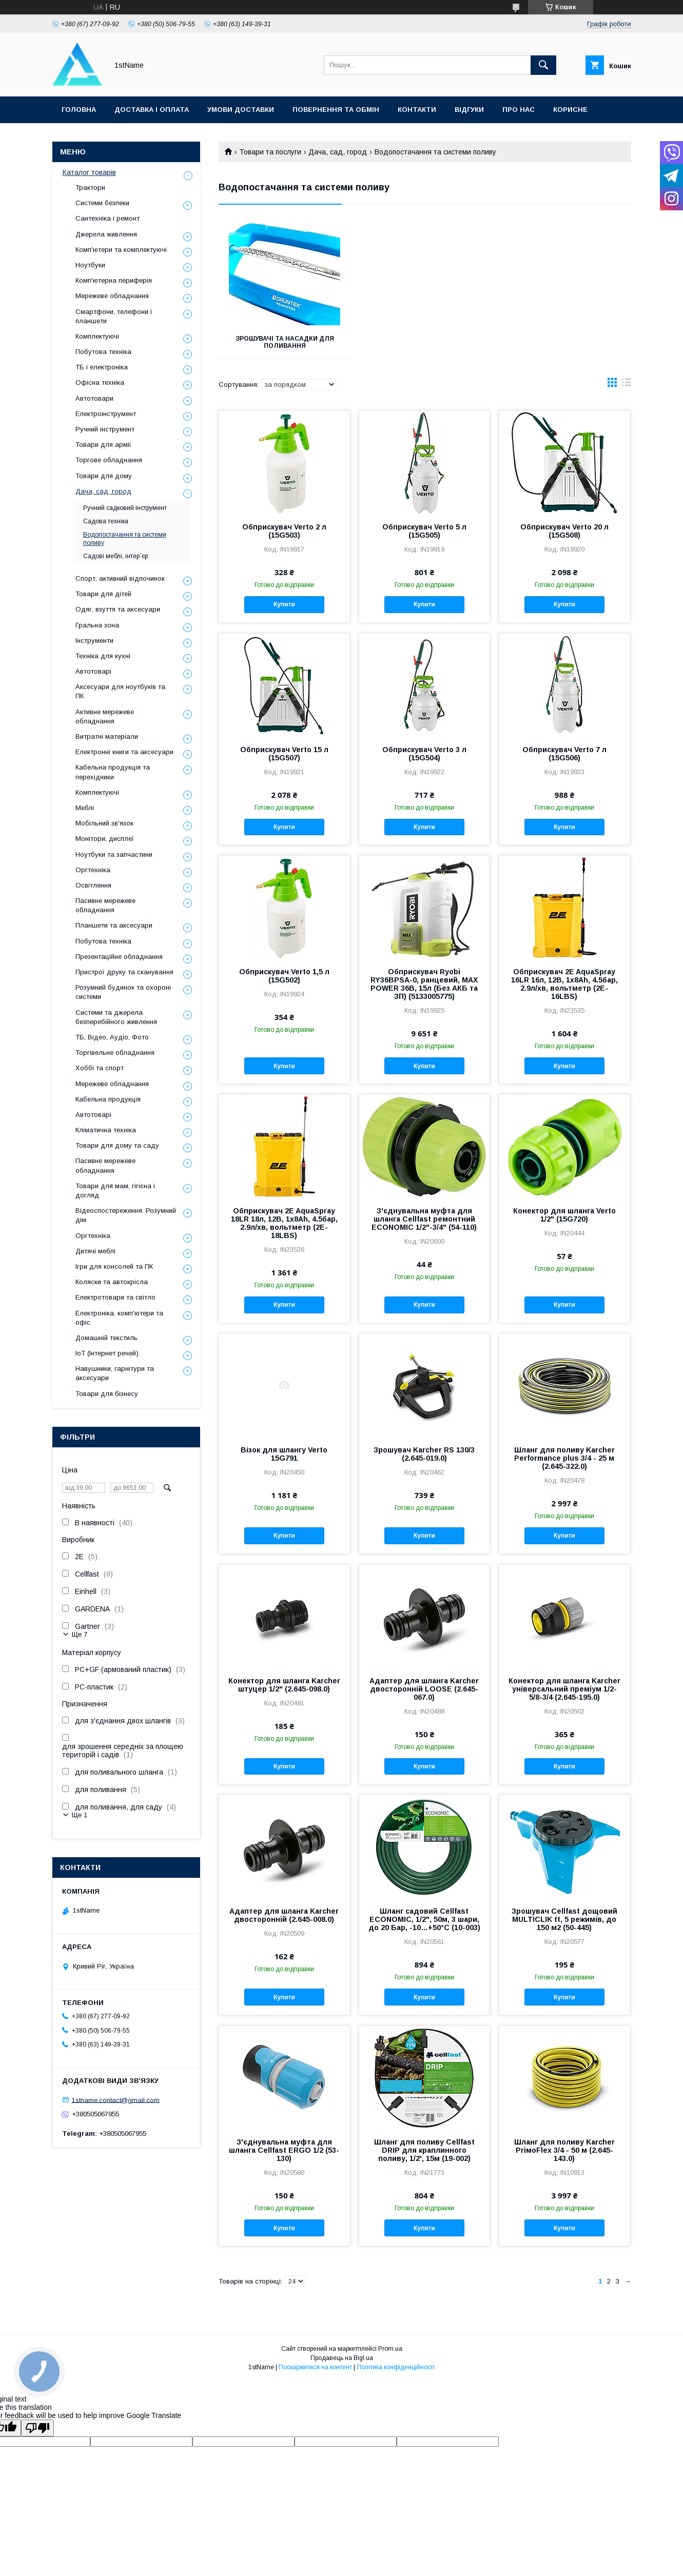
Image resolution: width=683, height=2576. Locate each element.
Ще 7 (80, 1634)
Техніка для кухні (102, 656)
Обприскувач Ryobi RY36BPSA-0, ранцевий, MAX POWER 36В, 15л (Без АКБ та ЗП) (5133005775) (424, 984)
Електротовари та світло (115, 1297)
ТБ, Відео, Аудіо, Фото (112, 1037)
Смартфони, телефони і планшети (113, 316)
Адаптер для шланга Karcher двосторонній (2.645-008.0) (284, 1915)
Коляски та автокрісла (111, 1282)
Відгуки (469, 109)
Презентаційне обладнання (119, 956)
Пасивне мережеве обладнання (105, 905)
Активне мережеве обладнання (104, 716)
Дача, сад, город (337, 152)
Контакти (417, 109)
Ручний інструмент (104, 429)
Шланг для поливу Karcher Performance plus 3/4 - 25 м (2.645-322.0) (564, 1458)
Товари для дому (103, 476)
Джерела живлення (106, 234)
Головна (79, 109)
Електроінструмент (105, 414)
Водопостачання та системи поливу (124, 538)
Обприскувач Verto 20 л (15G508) (564, 531)
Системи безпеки (102, 203)
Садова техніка (105, 521)
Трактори (90, 187)
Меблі (84, 808)
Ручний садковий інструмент (125, 508)
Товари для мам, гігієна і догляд (115, 1190)
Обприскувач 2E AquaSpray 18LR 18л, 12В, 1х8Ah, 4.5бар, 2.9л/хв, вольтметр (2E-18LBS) (284, 1223)
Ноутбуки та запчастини (113, 854)
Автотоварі (93, 671)
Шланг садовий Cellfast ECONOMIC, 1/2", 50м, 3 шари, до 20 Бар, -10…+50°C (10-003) (424, 1919)
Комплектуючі (97, 336)
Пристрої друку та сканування (124, 972)
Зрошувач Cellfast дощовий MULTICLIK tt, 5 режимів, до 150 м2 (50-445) (564, 1919)
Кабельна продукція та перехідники (112, 771)
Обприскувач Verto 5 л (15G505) (424, 531)
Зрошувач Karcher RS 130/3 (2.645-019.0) (424, 1454)
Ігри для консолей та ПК (114, 1266)
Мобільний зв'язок (104, 823)
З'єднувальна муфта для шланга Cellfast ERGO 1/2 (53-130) (284, 2150)
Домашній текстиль (106, 1338)
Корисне (570, 109)
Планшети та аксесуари (113, 925)
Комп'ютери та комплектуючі (121, 249)
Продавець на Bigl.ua (341, 2358)
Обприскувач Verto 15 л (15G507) (284, 753)
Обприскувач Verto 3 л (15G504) (424, 753)
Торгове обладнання (108, 460)
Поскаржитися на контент (315, 2367)
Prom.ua (390, 2348)
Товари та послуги (270, 152)
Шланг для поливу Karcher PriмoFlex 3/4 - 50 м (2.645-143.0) (564, 2150)
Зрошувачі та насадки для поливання (282, 342)
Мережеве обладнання (112, 296)
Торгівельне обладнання (114, 1052)
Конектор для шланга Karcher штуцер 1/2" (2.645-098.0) (284, 1685)
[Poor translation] (37, 2428)
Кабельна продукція (108, 1099)
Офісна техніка (99, 382)
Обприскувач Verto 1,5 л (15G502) (284, 976)
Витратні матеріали (106, 736)
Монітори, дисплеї (104, 838)
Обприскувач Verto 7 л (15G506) (564, 753)
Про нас (518, 109)
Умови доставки (240, 109)
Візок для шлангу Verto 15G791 (284, 1454)
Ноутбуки (90, 265)
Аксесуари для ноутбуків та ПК (120, 691)
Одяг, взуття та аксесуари (117, 609)
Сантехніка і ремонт (107, 218)
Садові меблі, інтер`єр (115, 556)
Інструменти (94, 640)
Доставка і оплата (151, 109)
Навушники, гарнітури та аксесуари (114, 1373)
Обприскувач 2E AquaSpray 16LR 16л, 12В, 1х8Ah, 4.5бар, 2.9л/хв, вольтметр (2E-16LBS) (564, 984)
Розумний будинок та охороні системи (123, 992)
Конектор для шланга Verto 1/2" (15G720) (564, 1215)
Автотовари (94, 398)
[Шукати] (543, 65)
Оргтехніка (92, 870)
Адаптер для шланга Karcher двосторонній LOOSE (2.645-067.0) (424, 1689)
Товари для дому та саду (117, 1145)
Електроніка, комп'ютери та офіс (119, 1317)
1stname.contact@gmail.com (116, 2099)
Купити (284, 604)
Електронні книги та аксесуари (124, 752)
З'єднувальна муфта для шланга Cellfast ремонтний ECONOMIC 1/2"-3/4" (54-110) (424, 1219)
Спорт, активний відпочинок (120, 578)
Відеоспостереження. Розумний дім (125, 1215)
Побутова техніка (103, 352)
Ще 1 (80, 1815)
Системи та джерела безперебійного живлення (116, 1017)
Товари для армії (103, 444)
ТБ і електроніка (101, 367)
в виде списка (626, 385)
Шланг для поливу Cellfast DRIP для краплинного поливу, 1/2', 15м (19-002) (424, 2150)
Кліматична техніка (105, 1130)
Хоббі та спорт (99, 1068)
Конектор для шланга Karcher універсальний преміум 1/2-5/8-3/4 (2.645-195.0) (564, 1689)
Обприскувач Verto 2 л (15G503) (284, 531)
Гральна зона (97, 625)
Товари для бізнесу (106, 1394)
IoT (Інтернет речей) (107, 1353)
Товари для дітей (103, 594)
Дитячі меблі (95, 1251)
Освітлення (93, 885)
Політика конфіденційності (396, 2367)
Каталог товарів (89, 172)
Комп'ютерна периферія (113, 280)
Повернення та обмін (335, 109)
